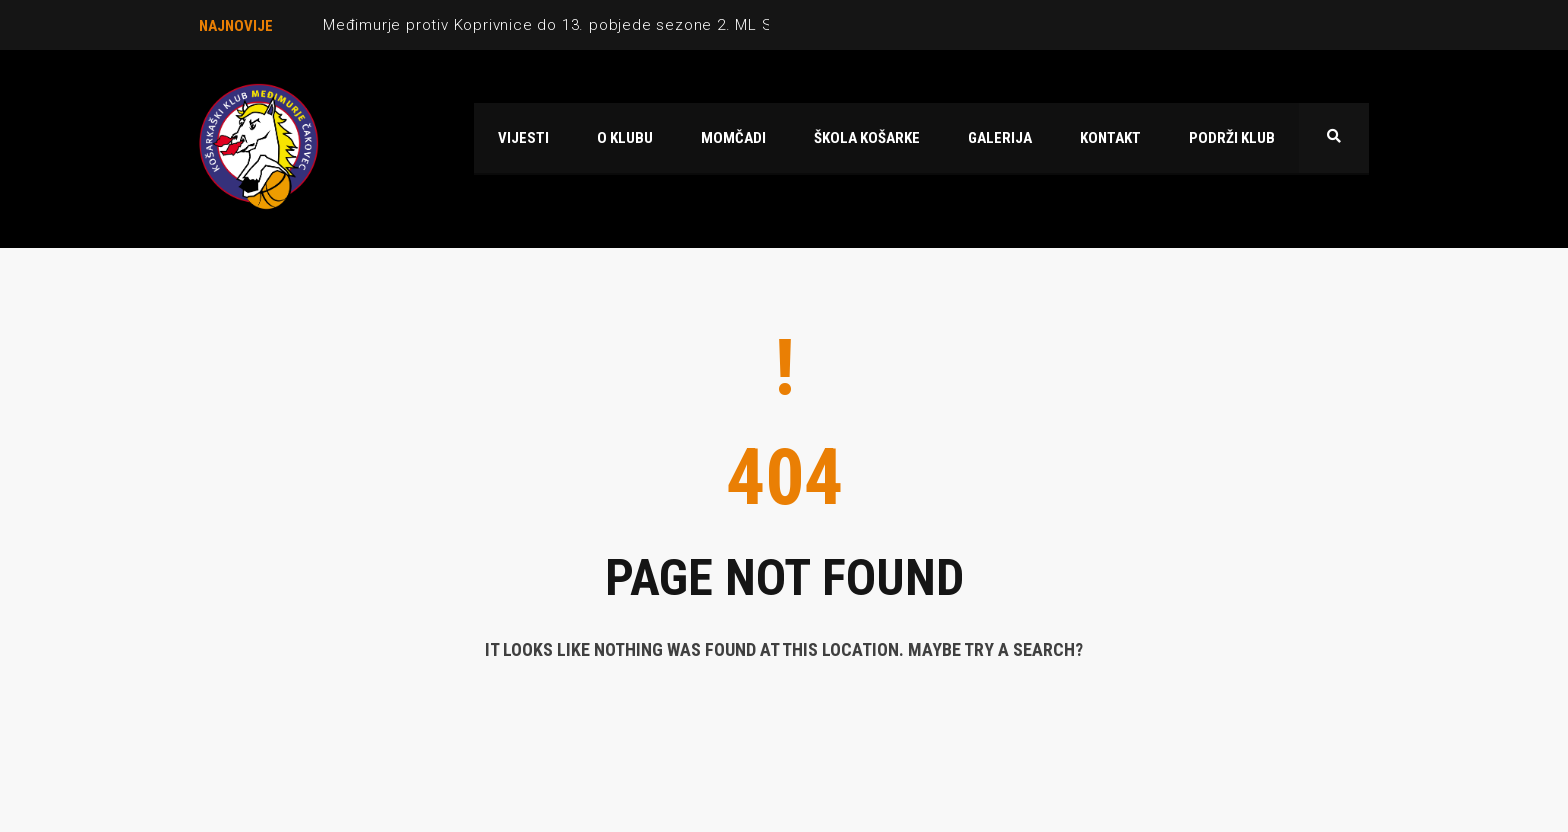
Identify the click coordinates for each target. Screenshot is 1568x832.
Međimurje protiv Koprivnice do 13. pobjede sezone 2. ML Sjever (566, 25)
